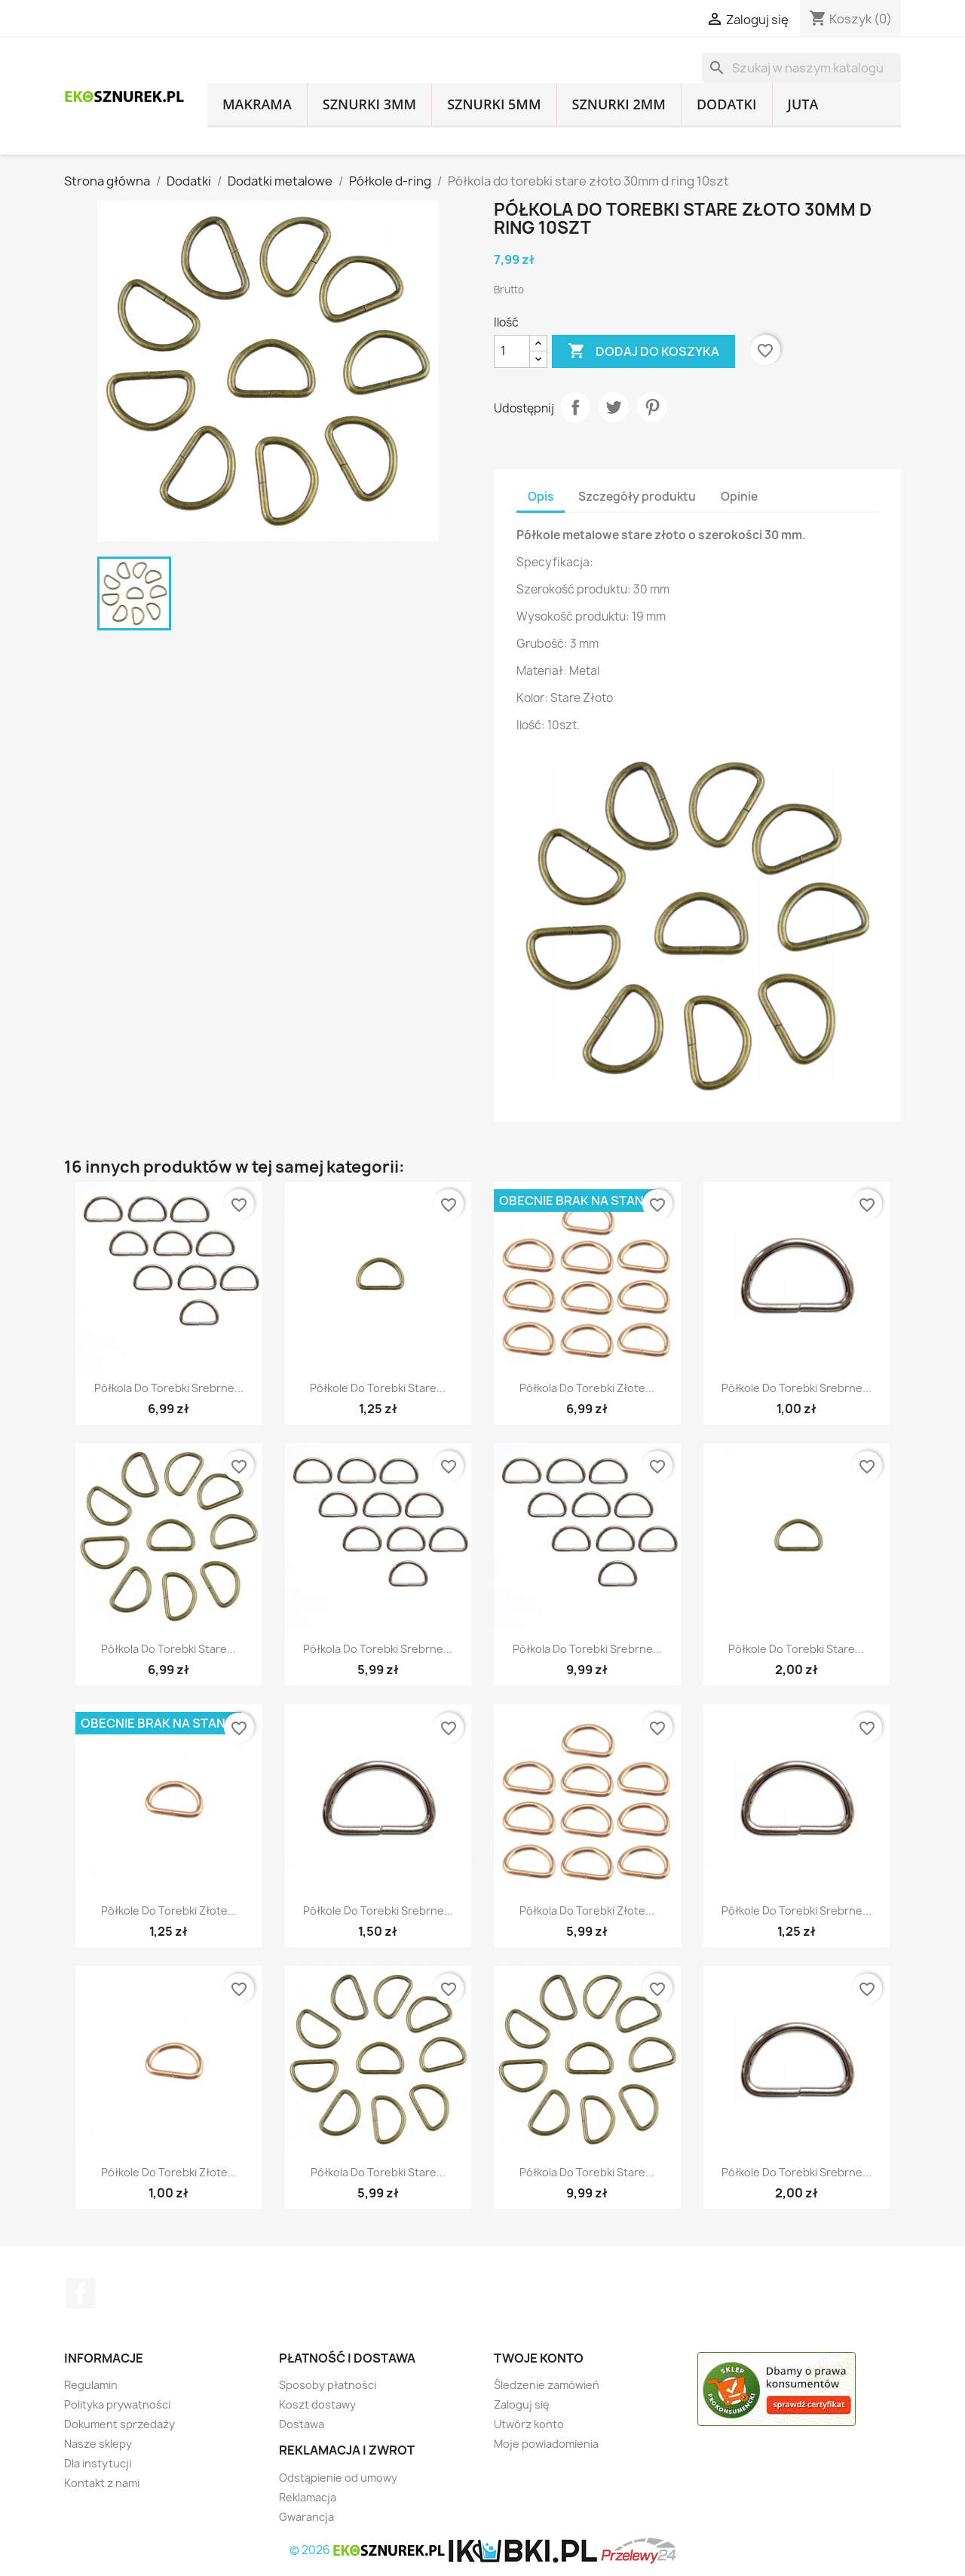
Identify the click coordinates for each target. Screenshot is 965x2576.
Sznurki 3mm (369, 104)
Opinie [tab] (739, 496)
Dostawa (301, 2424)
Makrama (257, 104)
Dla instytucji (97, 2463)
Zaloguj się (522, 2404)
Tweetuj (614, 407)
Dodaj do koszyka (643, 351)
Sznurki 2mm (619, 104)
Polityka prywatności (117, 2404)
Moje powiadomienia (546, 2443)
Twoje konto (539, 2358)
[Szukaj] (801, 68)
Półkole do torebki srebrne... (796, 1388)
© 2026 (369, 2550)
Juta (803, 104)
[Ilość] (512, 351)
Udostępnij (575, 407)
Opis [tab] (540, 496)
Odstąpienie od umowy (338, 2477)
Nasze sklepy (98, 2443)
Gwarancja (306, 2517)
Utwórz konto (529, 2424)
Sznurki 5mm (494, 104)
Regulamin (91, 2385)
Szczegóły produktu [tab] (637, 496)
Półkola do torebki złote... (586, 1388)
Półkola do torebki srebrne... (169, 1388)
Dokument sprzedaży (119, 2424)
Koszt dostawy (317, 2404)
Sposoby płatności (327, 2385)
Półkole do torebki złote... (169, 1910)
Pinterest (652, 407)
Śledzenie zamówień (546, 2385)
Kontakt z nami (101, 2483)
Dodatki (727, 104)
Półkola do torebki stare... (168, 1649)
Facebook (81, 2293)
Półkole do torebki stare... (378, 1388)
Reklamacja (307, 2497)
